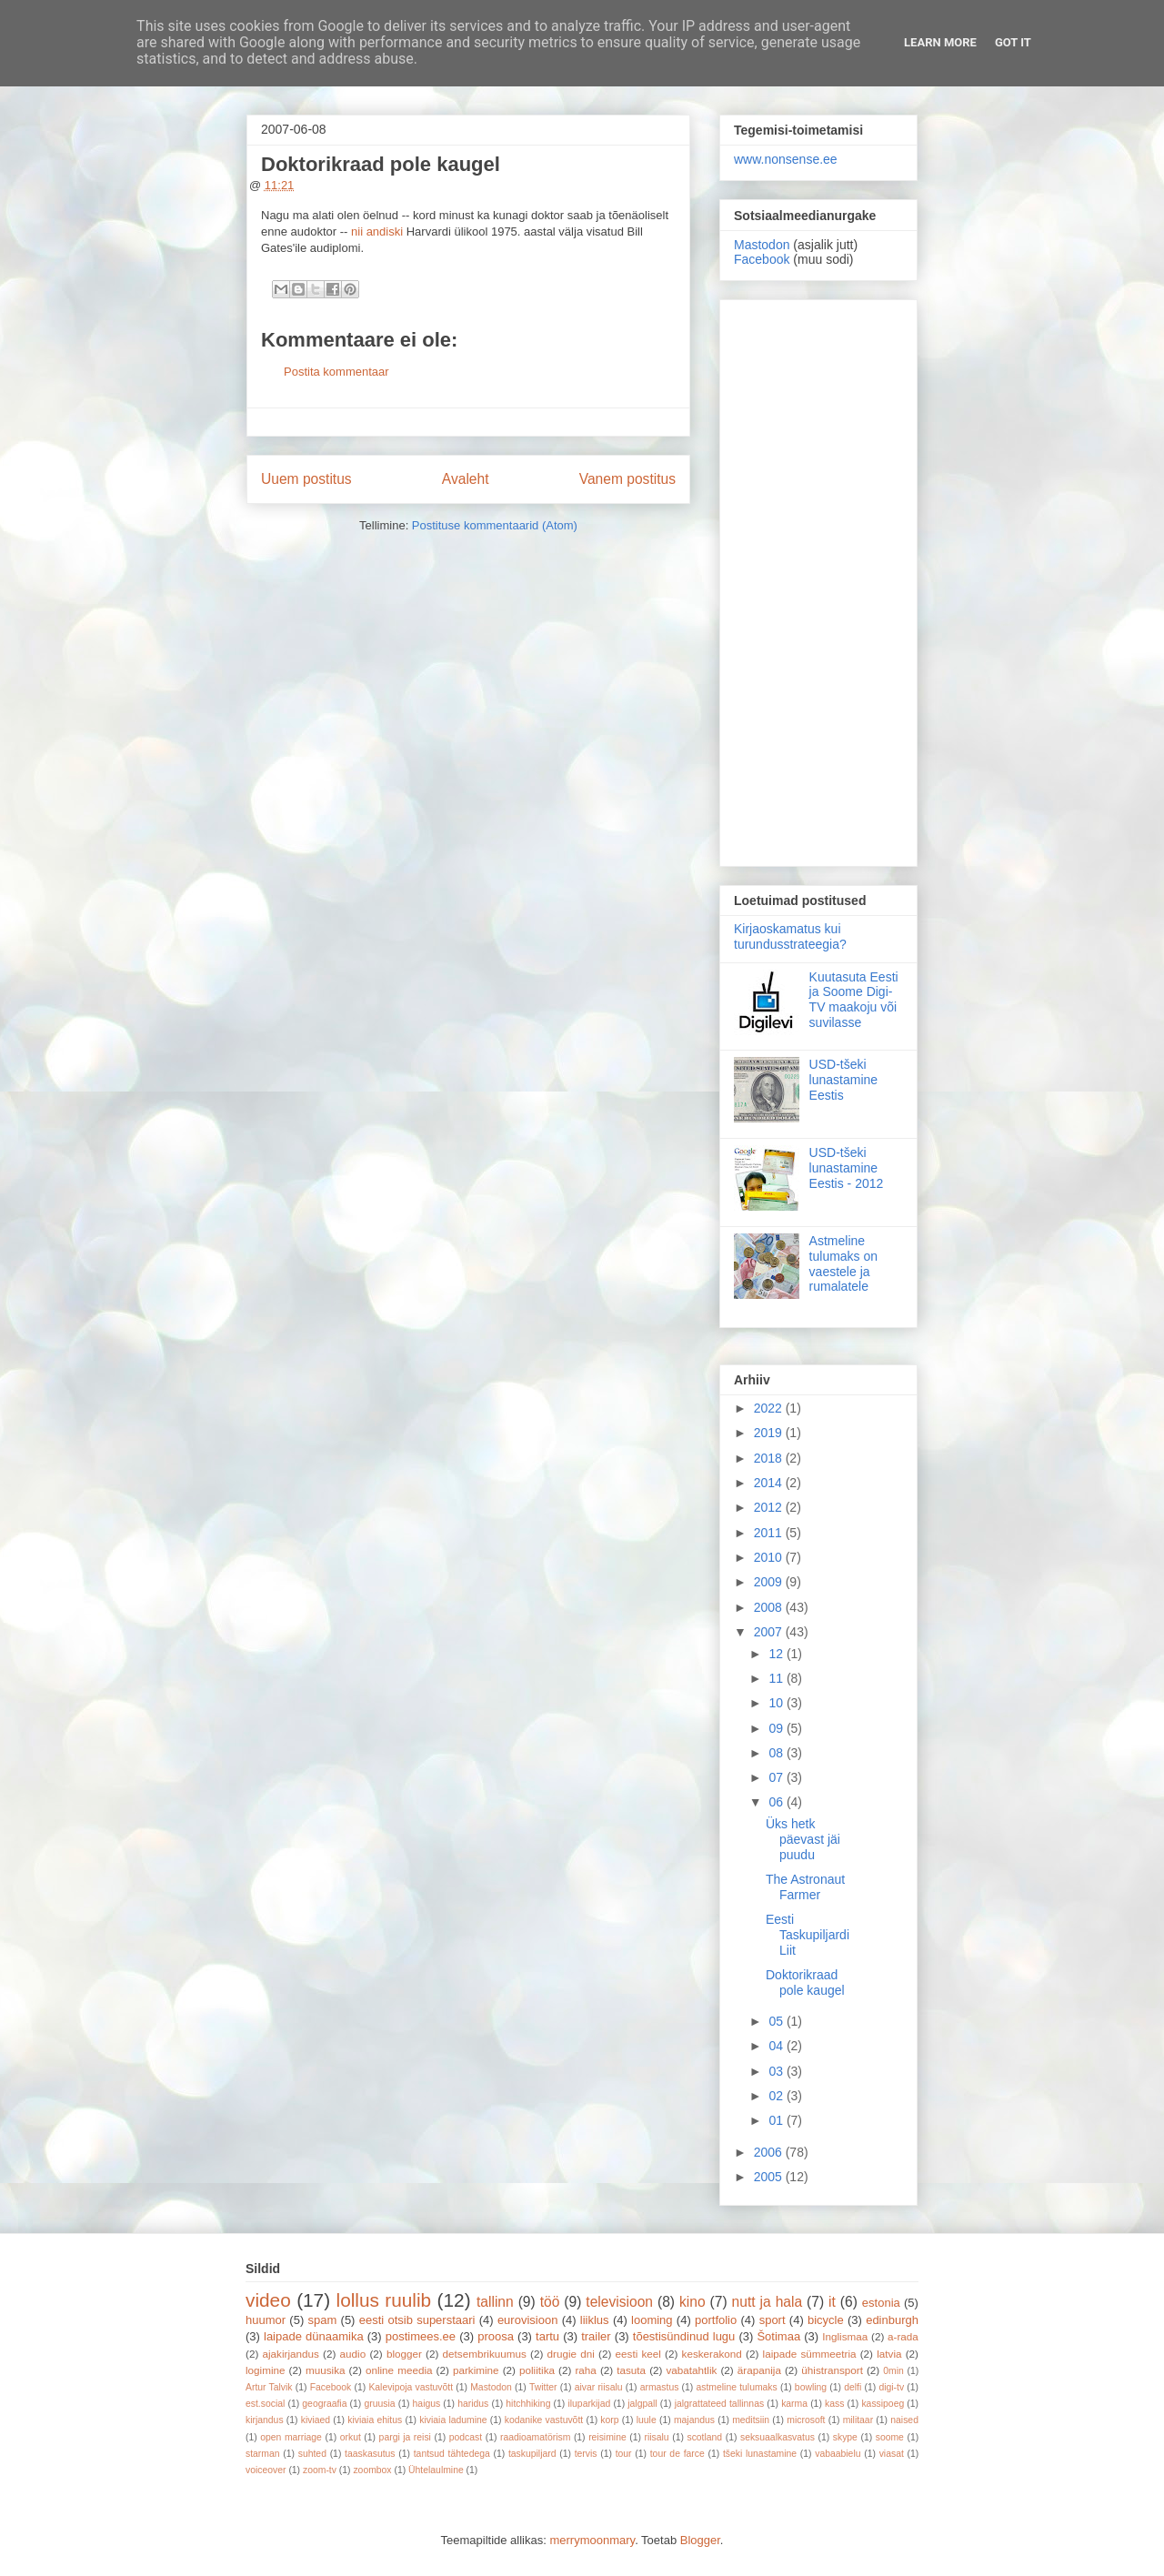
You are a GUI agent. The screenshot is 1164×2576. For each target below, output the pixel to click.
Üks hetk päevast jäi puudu (803, 1839)
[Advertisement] (818, 579)
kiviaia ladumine (453, 2420)
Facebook (761, 259)
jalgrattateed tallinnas (719, 2404)
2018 (770, 1458)
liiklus (594, 2320)
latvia (889, 2354)
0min (893, 2371)
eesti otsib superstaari (417, 2320)
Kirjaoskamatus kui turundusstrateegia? (790, 936)
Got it (1013, 42)
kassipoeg (882, 2404)
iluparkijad (588, 2404)
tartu (547, 2336)
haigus (427, 2404)
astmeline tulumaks (737, 2387)
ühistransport (832, 2370)
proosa (495, 2336)
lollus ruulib (384, 2299)
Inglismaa (845, 2336)
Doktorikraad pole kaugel (805, 1982)
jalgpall (642, 2404)
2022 (770, 1408)
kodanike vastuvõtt (544, 2420)
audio (353, 2354)
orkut (350, 2437)
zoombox (372, 2470)
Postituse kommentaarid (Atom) (494, 525)
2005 (770, 2176)
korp (609, 2420)
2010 (770, 1557)
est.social (265, 2404)
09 (777, 1728)
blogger (404, 2354)
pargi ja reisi (405, 2437)
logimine (266, 2370)
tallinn (495, 2301)
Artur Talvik (269, 2387)
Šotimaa (778, 2336)
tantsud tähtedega (452, 2454)
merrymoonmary (592, 2540)
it (832, 2301)
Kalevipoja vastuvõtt (410, 2387)
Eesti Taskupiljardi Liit (807, 1934)
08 (777, 1753)
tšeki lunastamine (760, 2454)
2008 (770, 1607)
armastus (659, 2387)
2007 (770, 1632)
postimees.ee (421, 2336)
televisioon (619, 2301)
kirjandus (265, 2420)
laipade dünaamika (314, 2336)
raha (585, 2370)
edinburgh (892, 2320)
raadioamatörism (535, 2437)
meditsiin (750, 2420)
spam (322, 2320)
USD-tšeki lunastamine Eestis (843, 1079)
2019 (770, 1432)
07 (777, 1777)
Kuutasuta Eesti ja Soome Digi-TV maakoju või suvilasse (853, 1000)
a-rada (903, 2336)
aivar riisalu (599, 2387)
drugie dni (571, 2354)
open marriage (291, 2437)
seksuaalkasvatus (777, 2437)
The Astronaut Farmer (805, 1887)
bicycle (826, 2320)
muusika (326, 2370)
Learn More (940, 42)
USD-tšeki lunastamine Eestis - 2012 (846, 1168)
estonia (881, 2302)
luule (647, 2420)
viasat (891, 2454)
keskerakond (712, 2354)
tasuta (631, 2370)
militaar (858, 2420)
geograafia (324, 2404)
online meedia (399, 2370)
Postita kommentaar (336, 371)
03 (777, 2071)
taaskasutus (370, 2454)
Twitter (543, 2387)
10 (777, 1703)
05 (777, 2021)
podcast (465, 2437)
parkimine (476, 2370)
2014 (770, 1482)
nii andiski (377, 231)
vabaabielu (837, 2454)
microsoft (806, 2420)
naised (904, 2420)
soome (890, 2437)
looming (652, 2320)
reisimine (607, 2437)
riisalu (657, 2437)
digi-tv (891, 2387)
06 (777, 1802)
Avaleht (465, 479)
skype (845, 2437)
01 (777, 2120)
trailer (596, 2336)
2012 (770, 1507)
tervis (586, 2454)
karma (794, 2404)
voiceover (266, 2470)
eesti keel (638, 2354)
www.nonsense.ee (786, 159)
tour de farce (677, 2454)
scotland (704, 2437)
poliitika (537, 2370)
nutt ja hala (767, 2301)
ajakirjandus (291, 2354)
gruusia (379, 2404)
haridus (472, 2404)
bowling (811, 2387)
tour (624, 2454)
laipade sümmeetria (810, 2354)
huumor (266, 2320)
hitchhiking (528, 2404)
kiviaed (315, 2420)
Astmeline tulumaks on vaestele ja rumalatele (843, 1263)
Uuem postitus (306, 479)
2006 (770, 2152)
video (268, 2299)
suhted (312, 2454)
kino (692, 2301)
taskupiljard (532, 2454)
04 (777, 2045)
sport (772, 2320)
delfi (852, 2387)
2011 (770, 1532)
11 (777, 1678)
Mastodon (761, 244)
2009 (770, 1582)
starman (263, 2454)
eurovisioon (527, 2320)
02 (777, 2095)
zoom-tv (319, 2470)
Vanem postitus (627, 479)
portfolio (716, 2320)
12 (777, 1653)
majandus (694, 2420)
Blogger (700, 2540)
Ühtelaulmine (436, 2470)
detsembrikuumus (485, 2354)
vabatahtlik (692, 2370)
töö (550, 2301)
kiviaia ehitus (374, 2420)
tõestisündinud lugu (684, 2336)
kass (834, 2404)
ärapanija (759, 2370)
